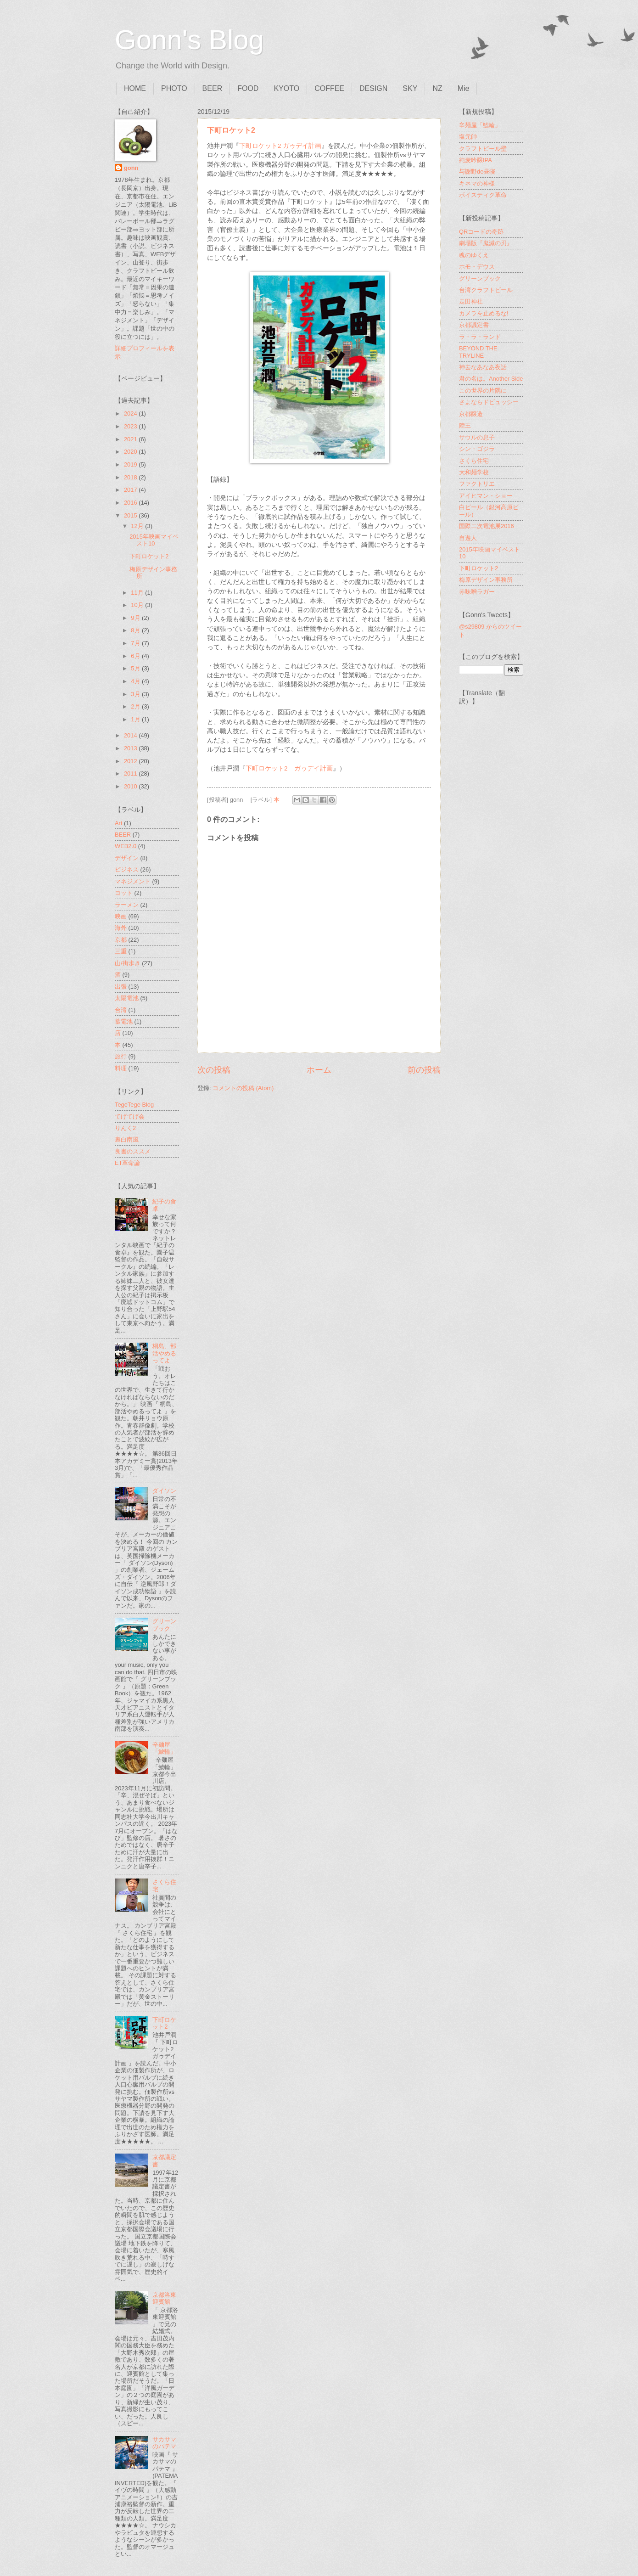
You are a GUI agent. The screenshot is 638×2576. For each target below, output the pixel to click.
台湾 (121, 1010)
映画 (121, 916)
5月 (136, 668)
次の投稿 (213, 1069)
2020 (131, 451)
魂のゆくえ (474, 255)
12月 (138, 526)
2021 (131, 439)
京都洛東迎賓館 (164, 2298)
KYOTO (286, 88)
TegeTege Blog (134, 1104)
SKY (410, 88)
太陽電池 (127, 998)
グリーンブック (164, 1624)
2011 (131, 773)
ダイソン (164, 1490)
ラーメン (127, 904)
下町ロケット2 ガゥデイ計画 (280, 145)
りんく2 (125, 1128)
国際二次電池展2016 (486, 526)
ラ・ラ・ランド (480, 336)
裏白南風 (127, 1139)
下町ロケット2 (231, 130)
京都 (121, 939)
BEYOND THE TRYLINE (478, 352)
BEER (212, 88)
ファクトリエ (477, 483)
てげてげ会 (130, 1116)
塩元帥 (468, 136)
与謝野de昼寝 (477, 171)
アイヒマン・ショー (486, 495)
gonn (131, 167)
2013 (131, 748)
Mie (464, 88)
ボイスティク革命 (483, 194)
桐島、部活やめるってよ (164, 1353)
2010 (131, 786)
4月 (136, 681)
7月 (136, 643)
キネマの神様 (477, 183)
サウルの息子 (477, 437)
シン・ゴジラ (477, 448)
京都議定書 (474, 324)
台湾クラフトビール (486, 290)
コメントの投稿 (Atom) (243, 1088)
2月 (136, 706)
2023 (131, 426)
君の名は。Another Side (491, 378)
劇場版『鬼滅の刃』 (486, 243)
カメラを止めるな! (484, 313)
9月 (136, 617)
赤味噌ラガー (477, 591)
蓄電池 (124, 1021)
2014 (131, 735)
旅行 (121, 1056)
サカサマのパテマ (164, 2443)
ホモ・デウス (477, 266)
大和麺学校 (474, 472)
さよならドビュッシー (489, 402)
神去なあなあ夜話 (483, 367)
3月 (136, 694)
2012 (131, 761)
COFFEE (329, 88)
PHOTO (174, 88)
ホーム (319, 1069)
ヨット (124, 892)
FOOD (247, 88)
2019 (131, 464)
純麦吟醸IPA (475, 160)
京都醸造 (471, 414)
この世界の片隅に (483, 390)
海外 (121, 927)
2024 (131, 413)
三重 (121, 951)
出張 (121, 986)
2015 (131, 515)
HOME (135, 88)
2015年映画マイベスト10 (154, 540)
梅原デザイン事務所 (486, 579)
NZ (437, 88)
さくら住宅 (474, 460)
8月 (136, 630)
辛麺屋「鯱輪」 (164, 1748)
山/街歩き (127, 963)
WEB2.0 (125, 846)
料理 (121, 1068)
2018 (131, 477)
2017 (131, 489)
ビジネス (127, 869)
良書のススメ (133, 1151)
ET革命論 (127, 1162)
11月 (138, 592)
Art (118, 823)
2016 (131, 502)
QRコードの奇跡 (481, 231)
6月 (136, 655)
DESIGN (373, 88)
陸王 (465, 425)
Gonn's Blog (189, 39)
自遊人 (468, 537)
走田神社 (471, 301)
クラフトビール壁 (483, 148)
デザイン (127, 858)
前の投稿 (424, 1069)
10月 (138, 605)
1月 (136, 719)
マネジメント (133, 881)
